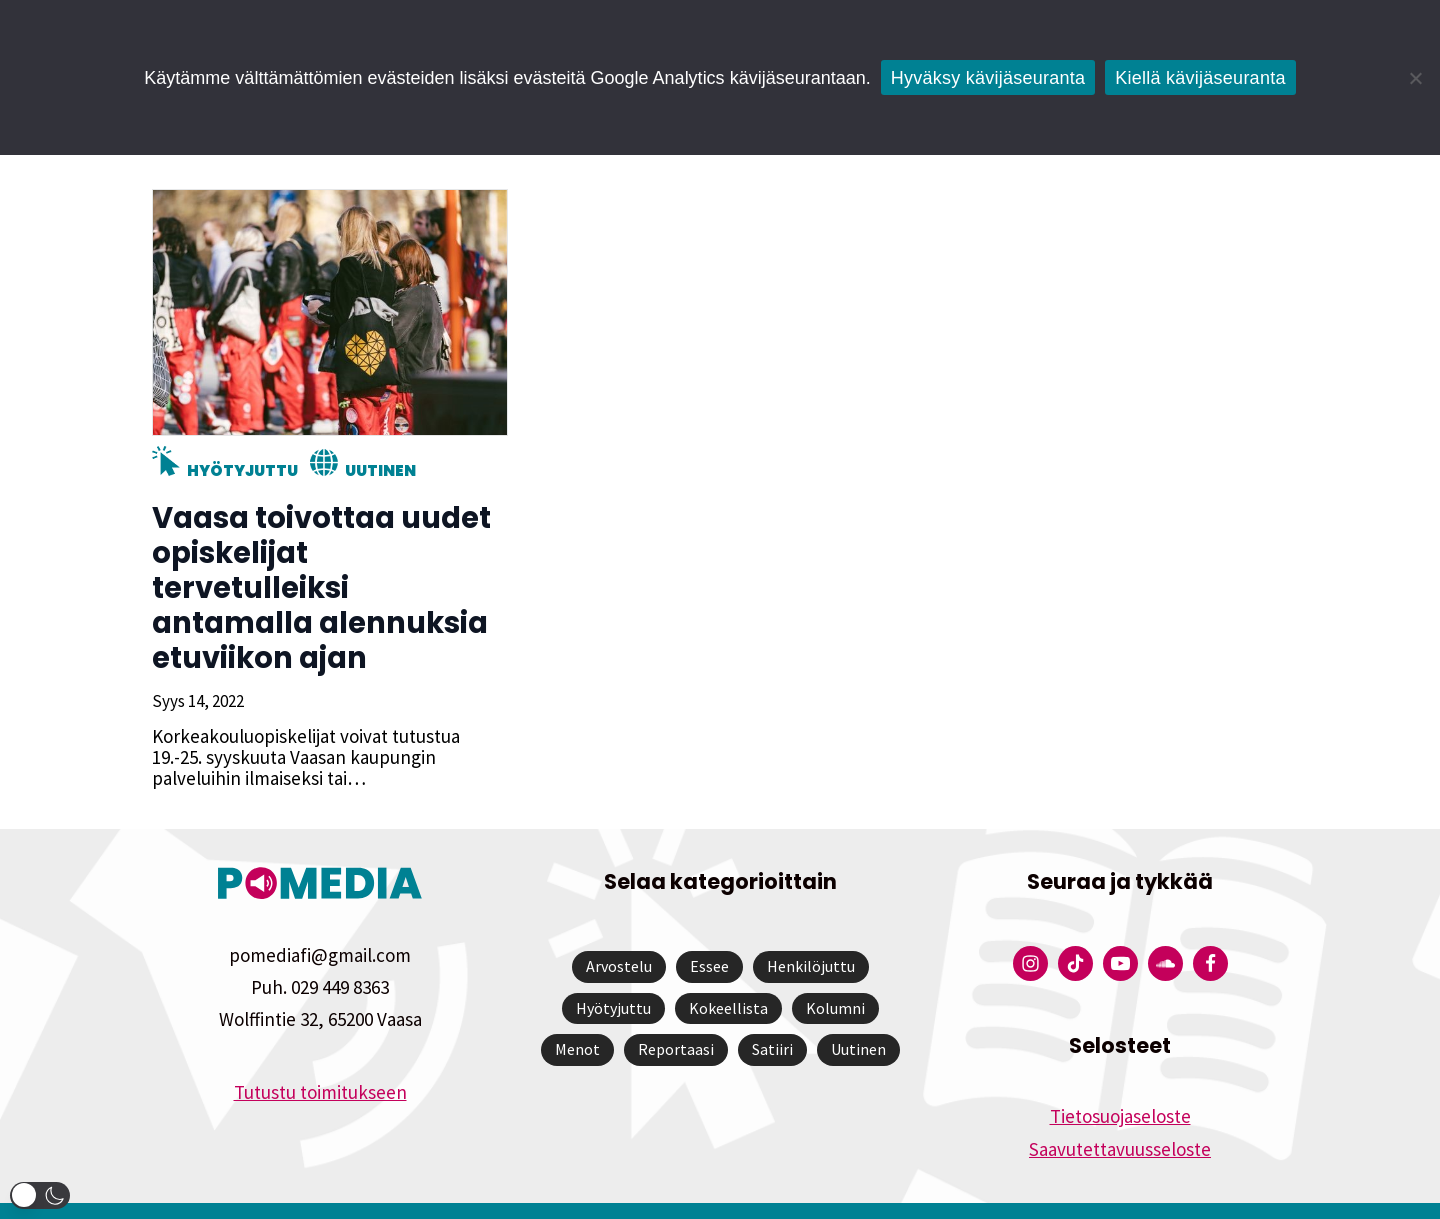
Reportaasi (676, 1014)
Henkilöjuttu (811, 931)
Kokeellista (728, 973)
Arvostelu (619, 931)
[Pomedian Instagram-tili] (1030, 928)
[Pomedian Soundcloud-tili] (1165, 928)
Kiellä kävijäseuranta (1200, 78)
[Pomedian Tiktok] (1075, 928)
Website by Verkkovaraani (720, 1193)
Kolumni (835, 973)
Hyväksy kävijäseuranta (988, 78)
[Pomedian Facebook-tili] (1210, 928)
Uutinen (378, 470)
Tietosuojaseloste (1120, 1081)
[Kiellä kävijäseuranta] (1415, 78)
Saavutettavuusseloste (1120, 1114)
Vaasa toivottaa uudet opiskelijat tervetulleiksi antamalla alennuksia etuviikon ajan (329, 570)
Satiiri (772, 1014)
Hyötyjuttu (240, 470)
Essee (709, 931)
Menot (577, 1014)
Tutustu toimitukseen (320, 1057)
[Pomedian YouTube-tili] (1120, 928)
